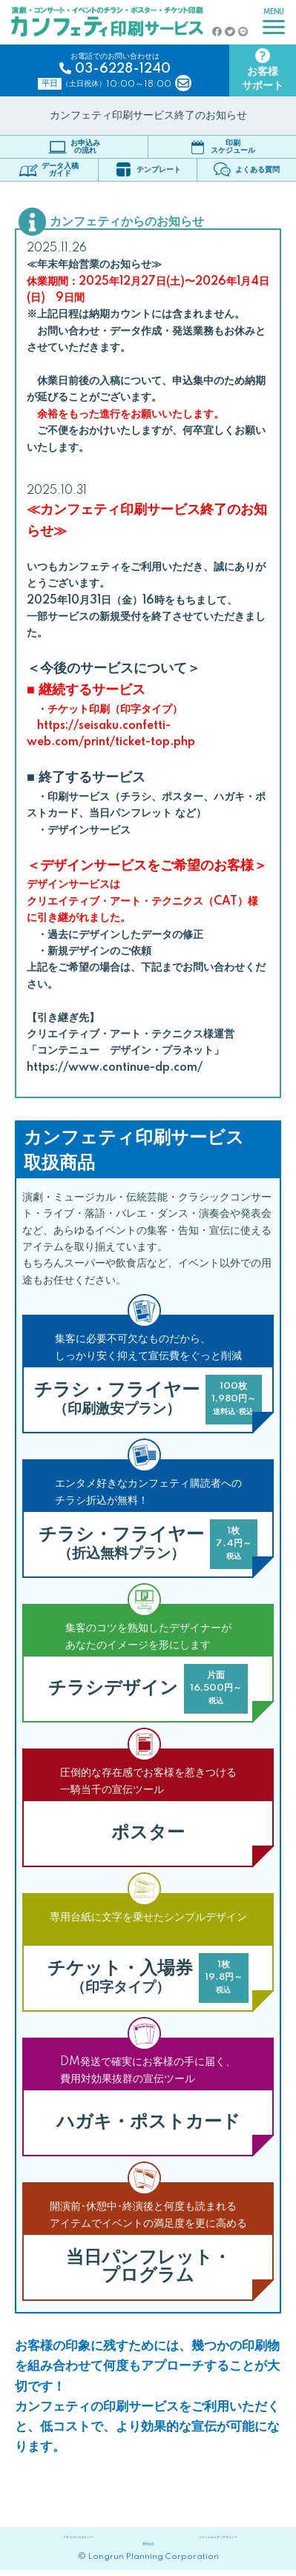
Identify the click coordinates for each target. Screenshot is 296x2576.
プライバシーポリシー (78, 2539)
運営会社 (148, 2548)
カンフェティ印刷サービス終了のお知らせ (148, 116)
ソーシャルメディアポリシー (218, 2539)
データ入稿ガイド (49, 170)
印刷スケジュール (221, 147)
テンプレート (147, 169)
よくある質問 (246, 169)
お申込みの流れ (74, 147)
